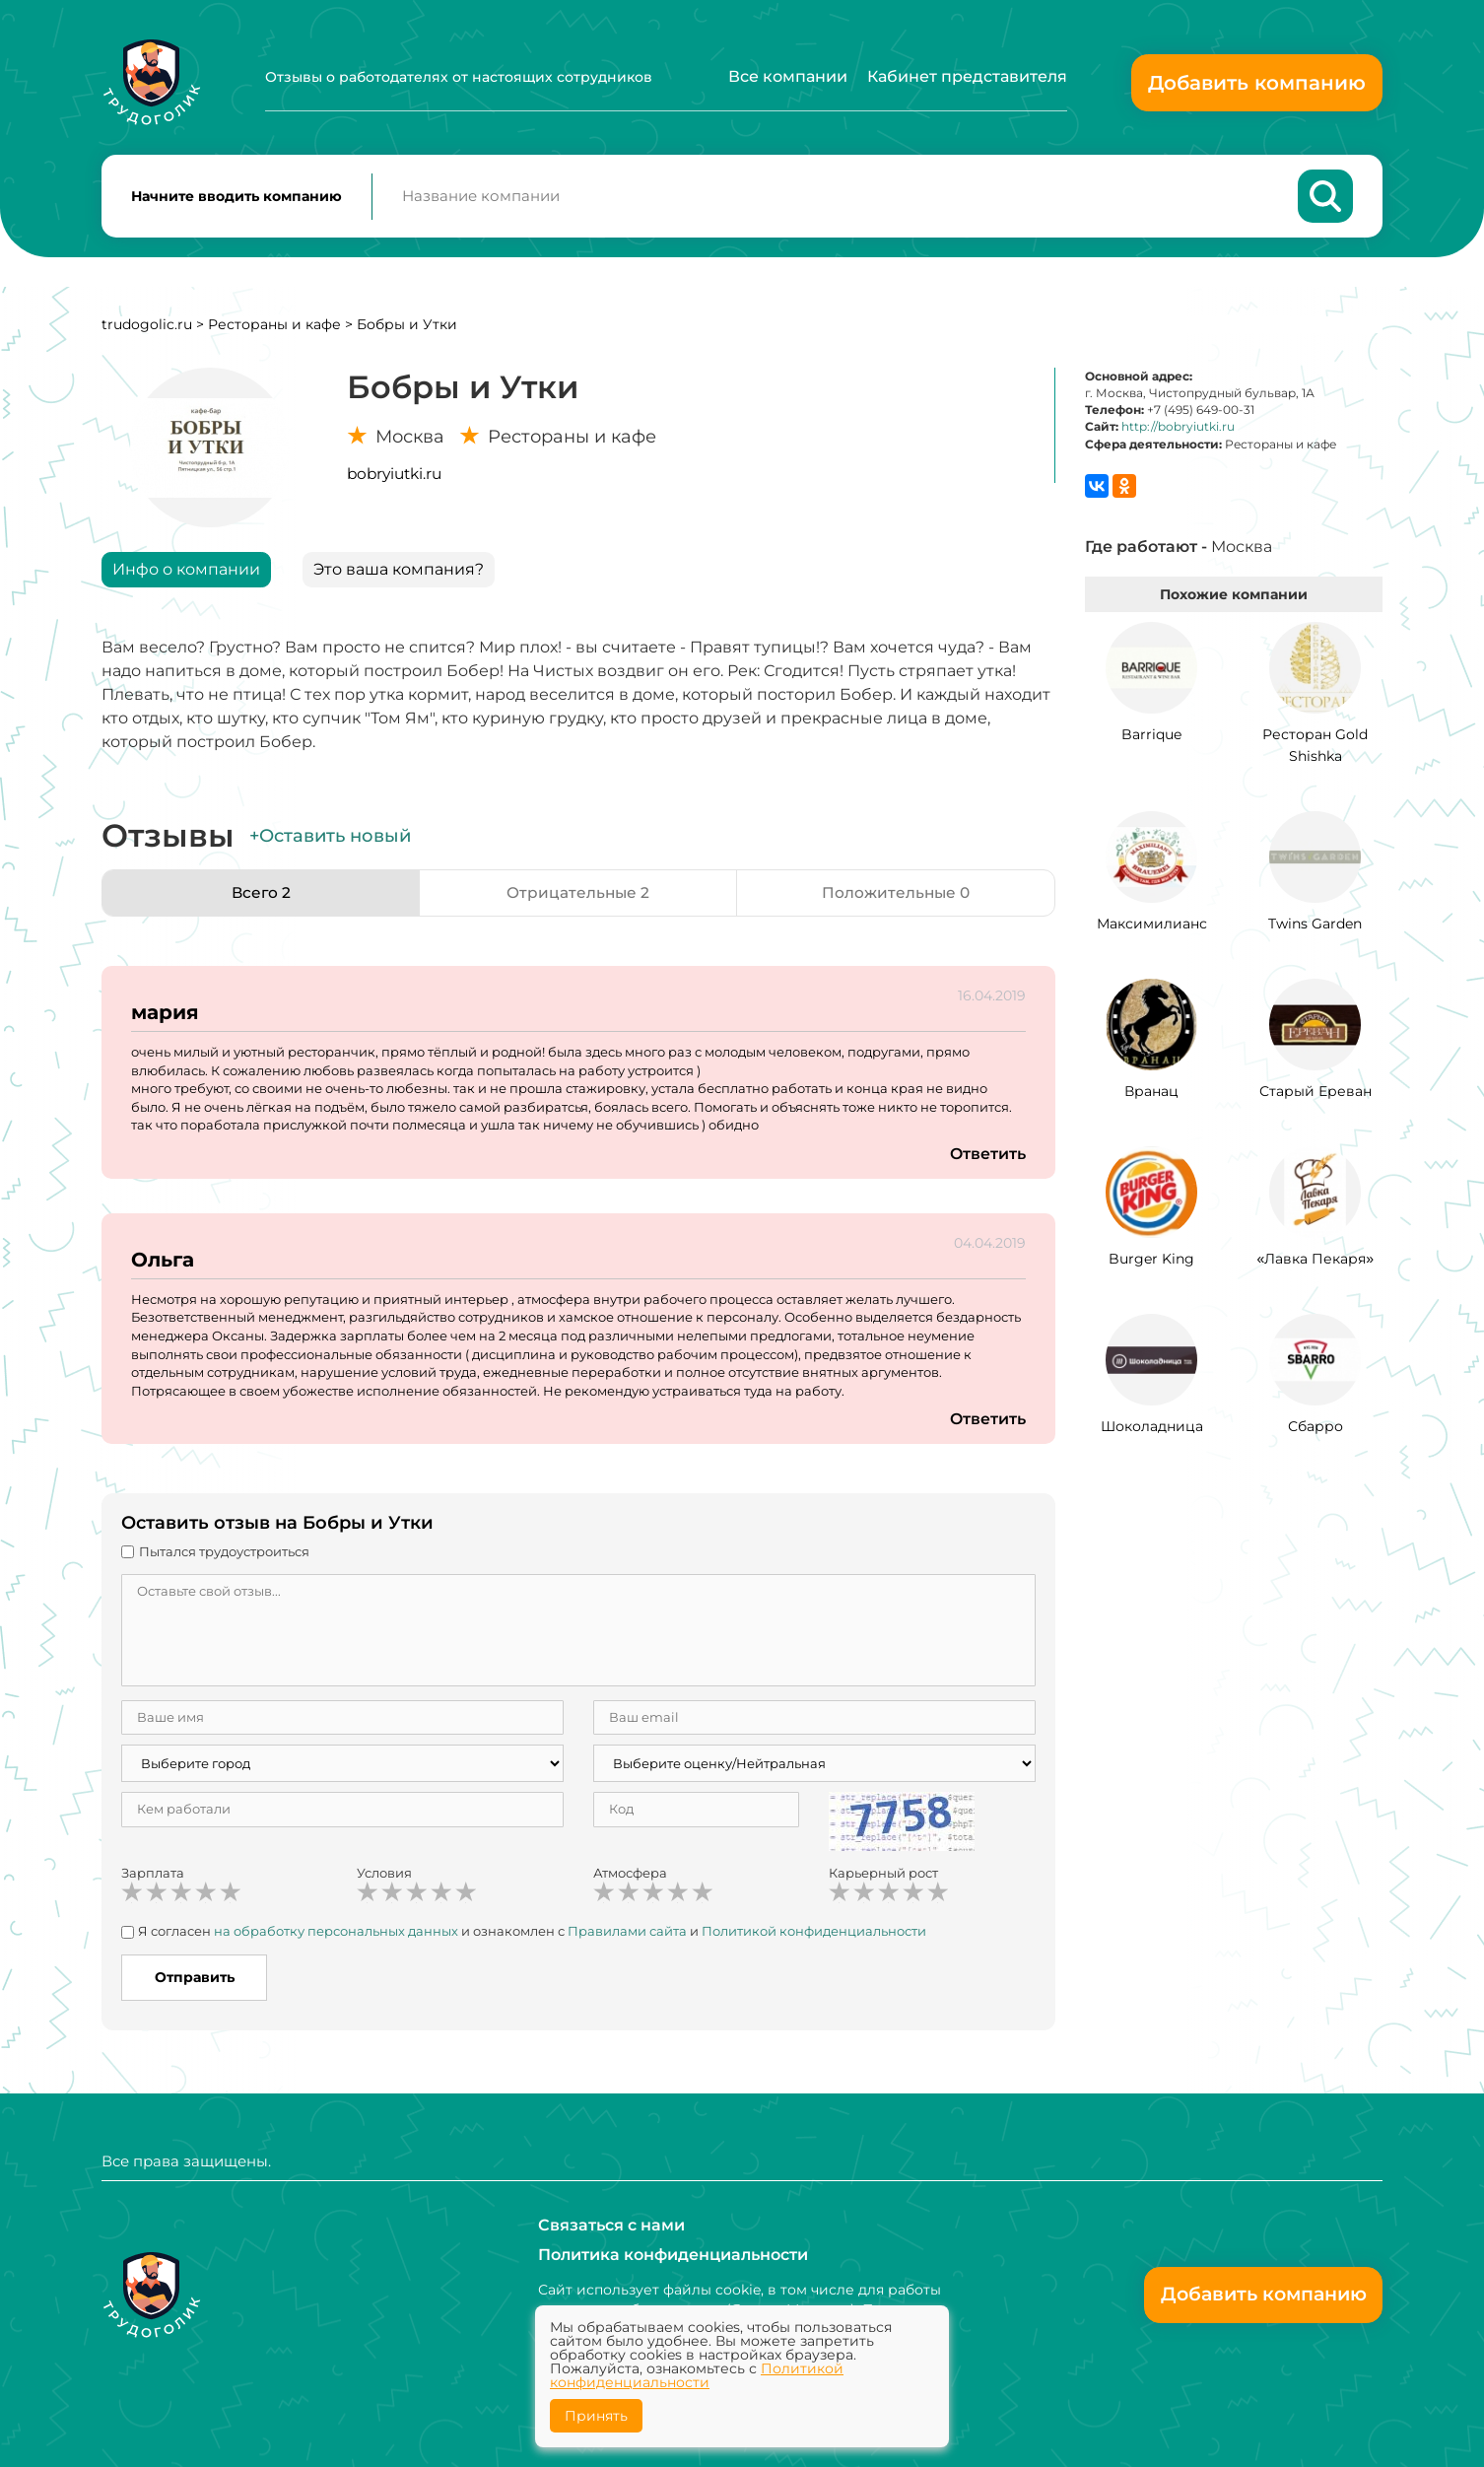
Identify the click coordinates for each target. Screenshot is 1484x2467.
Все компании (787, 76)
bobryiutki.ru (394, 477)
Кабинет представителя (967, 76)
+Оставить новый (330, 840)
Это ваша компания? (398, 573)
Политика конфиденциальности (673, 2254)
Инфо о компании (186, 573)
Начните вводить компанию (236, 198)
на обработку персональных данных (336, 1935)
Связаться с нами (611, 2225)
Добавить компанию (1257, 83)
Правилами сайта (627, 1935)
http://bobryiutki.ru (1178, 430)
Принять (596, 2416)
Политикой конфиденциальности (814, 1935)
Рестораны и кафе (274, 328)
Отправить (195, 1981)
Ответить (987, 1157)
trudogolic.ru (146, 328)
